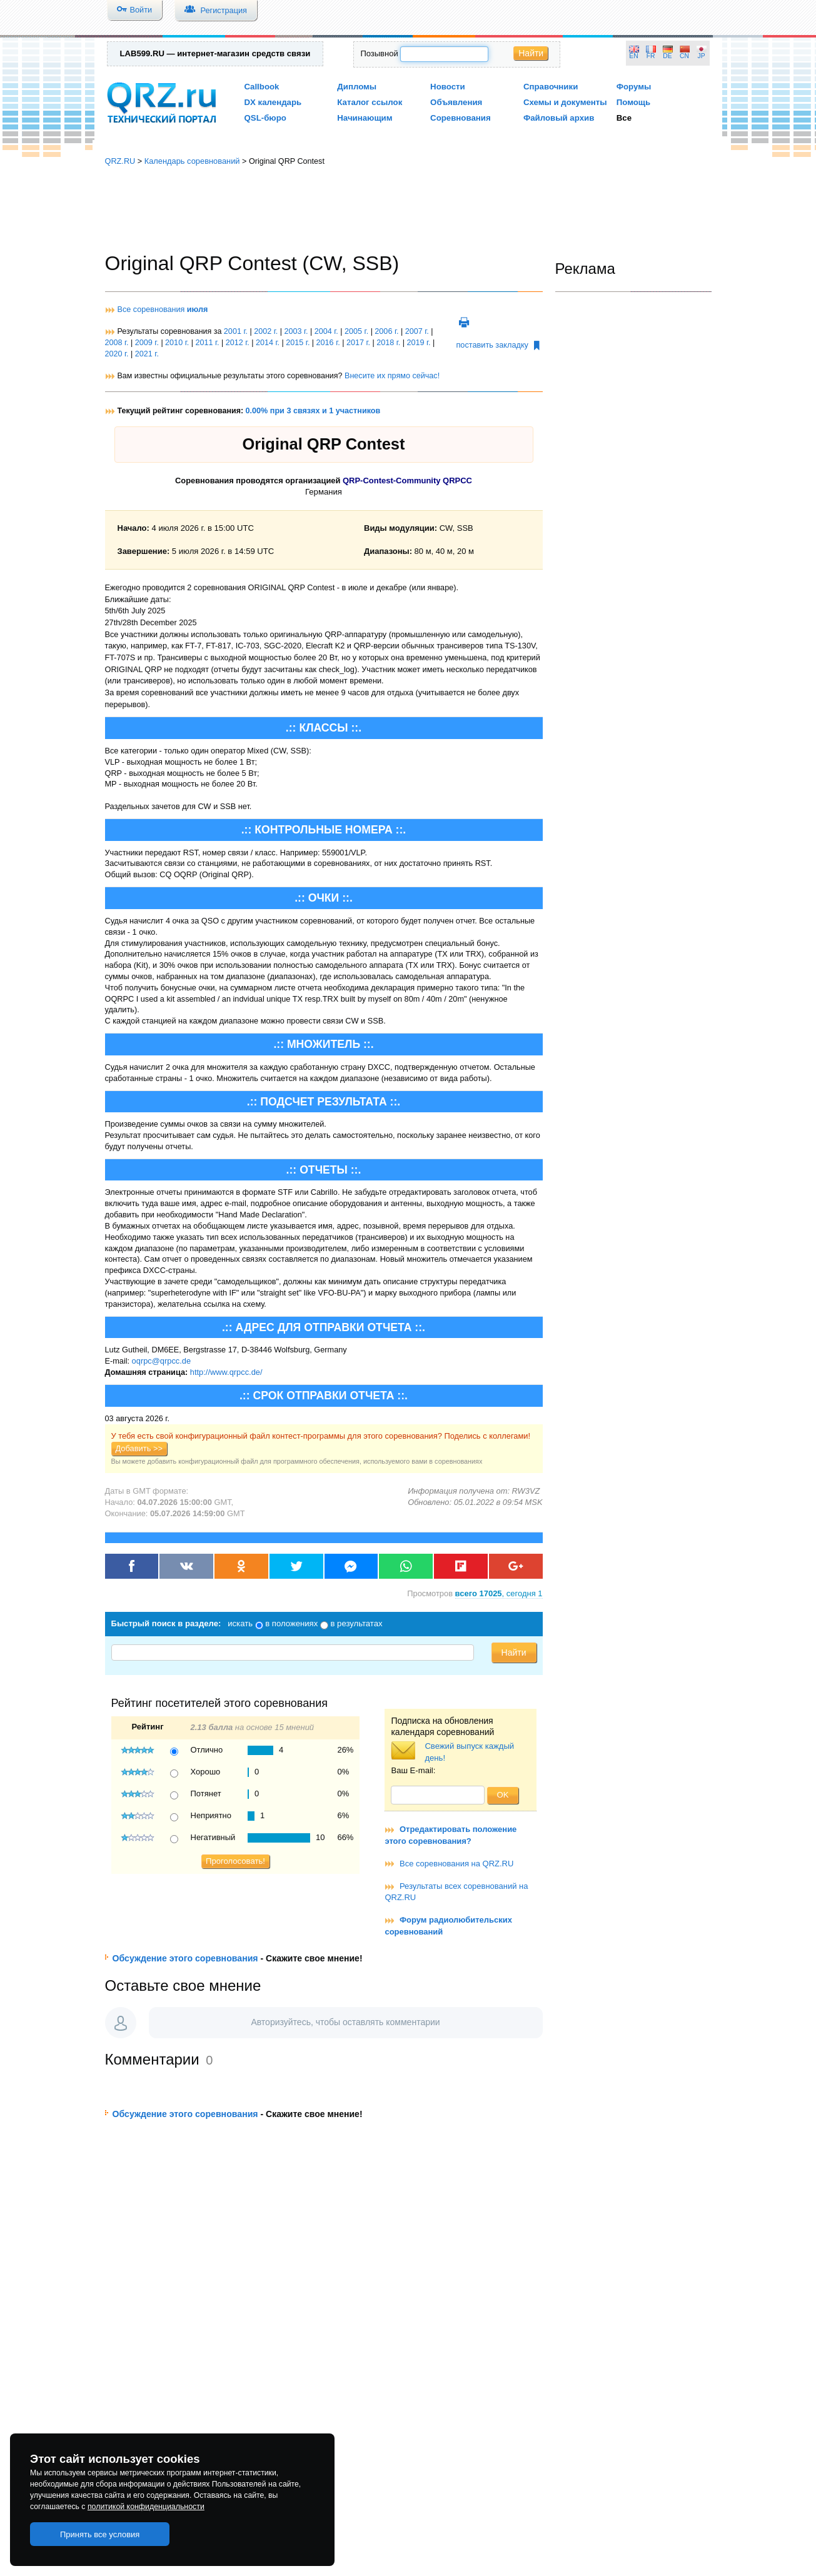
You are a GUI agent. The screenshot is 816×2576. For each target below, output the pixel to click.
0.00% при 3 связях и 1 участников (313, 410)
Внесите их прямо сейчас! (392, 375)
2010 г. (177, 342)
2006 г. (386, 331)
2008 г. (117, 342)
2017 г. (358, 342)
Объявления (456, 102)
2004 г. (326, 331)
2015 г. (298, 342)
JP (701, 56)
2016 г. (328, 342)
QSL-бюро (265, 118)
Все (624, 118)
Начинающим (364, 118)
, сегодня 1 (499, 1593)
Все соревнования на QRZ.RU (456, 1863)
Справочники (550, 86)
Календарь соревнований (192, 161)
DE (667, 56)
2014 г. (268, 342)
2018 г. (388, 342)
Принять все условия (100, 2534)
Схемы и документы (565, 102)
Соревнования (460, 118)
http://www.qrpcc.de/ (226, 1372)
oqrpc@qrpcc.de (161, 1361)
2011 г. (207, 342)
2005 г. (356, 331)
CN (684, 56)
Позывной (379, 53)
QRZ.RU (120, 161)
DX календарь (273, 102)
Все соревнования (163, 309)
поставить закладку (497, 345)
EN (633, 56)
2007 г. (417, 331)
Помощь (634, 102)
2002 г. (266, 331)
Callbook (262, 86)
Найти (530, 53)
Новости (447, 86)
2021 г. (147, 354)
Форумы (634, 86)
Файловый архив (558, 118)
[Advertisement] (408, 209)
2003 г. (296, 331)
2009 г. (147, 342)
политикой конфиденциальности (146, 2506)
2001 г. (236, 331)
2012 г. (237, 342)
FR (651, 56)
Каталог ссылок (369, 102)
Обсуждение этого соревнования (185, 1958)
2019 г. (418, 342)
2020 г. (117, 354)
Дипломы (356, 86)
